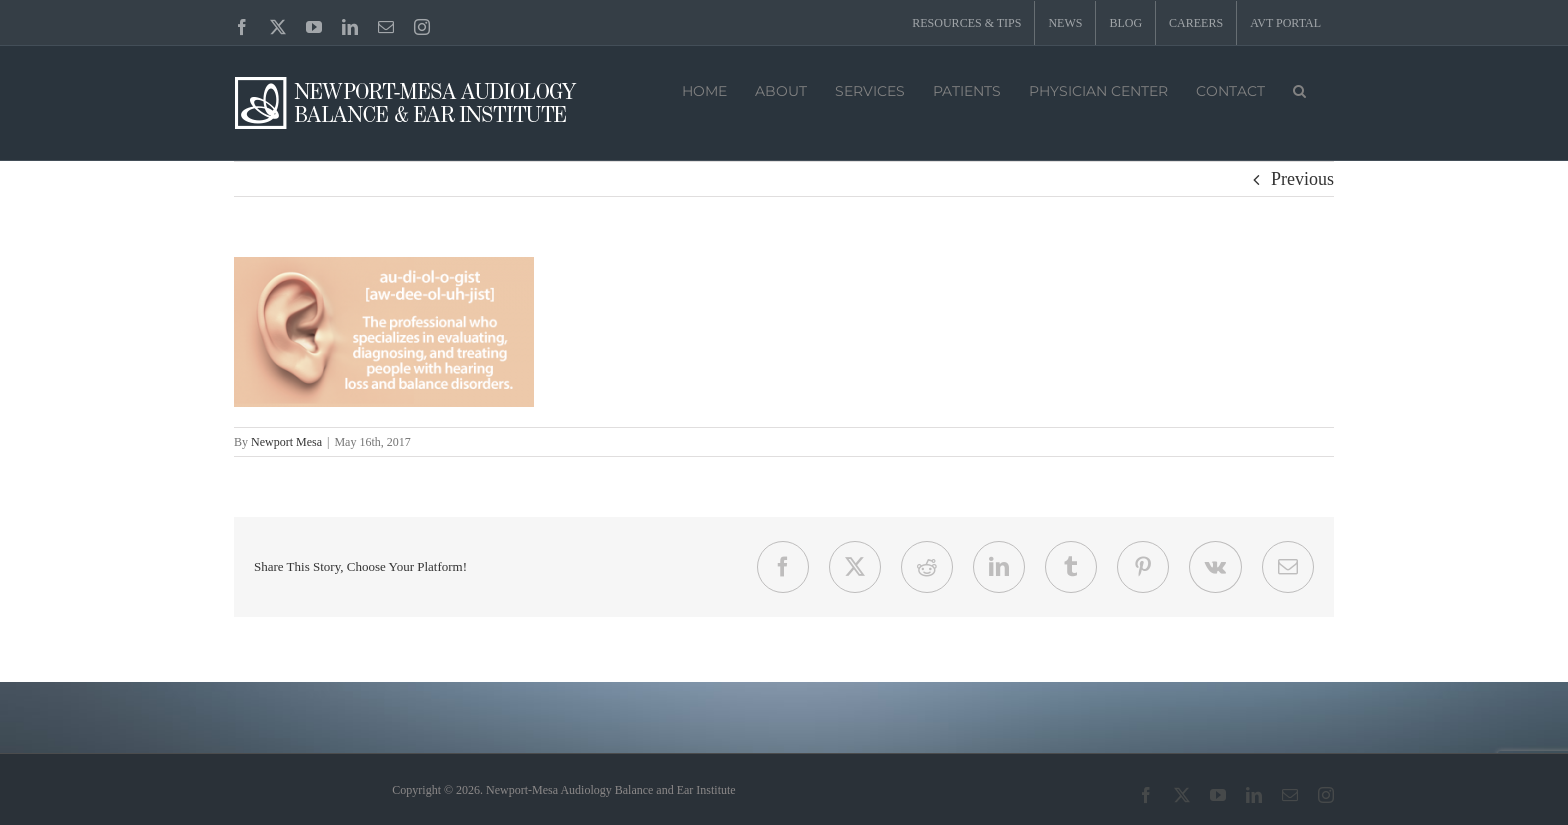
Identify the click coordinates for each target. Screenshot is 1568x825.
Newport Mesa (286, 442)
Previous (1302, 179)
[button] (1299, 89)
